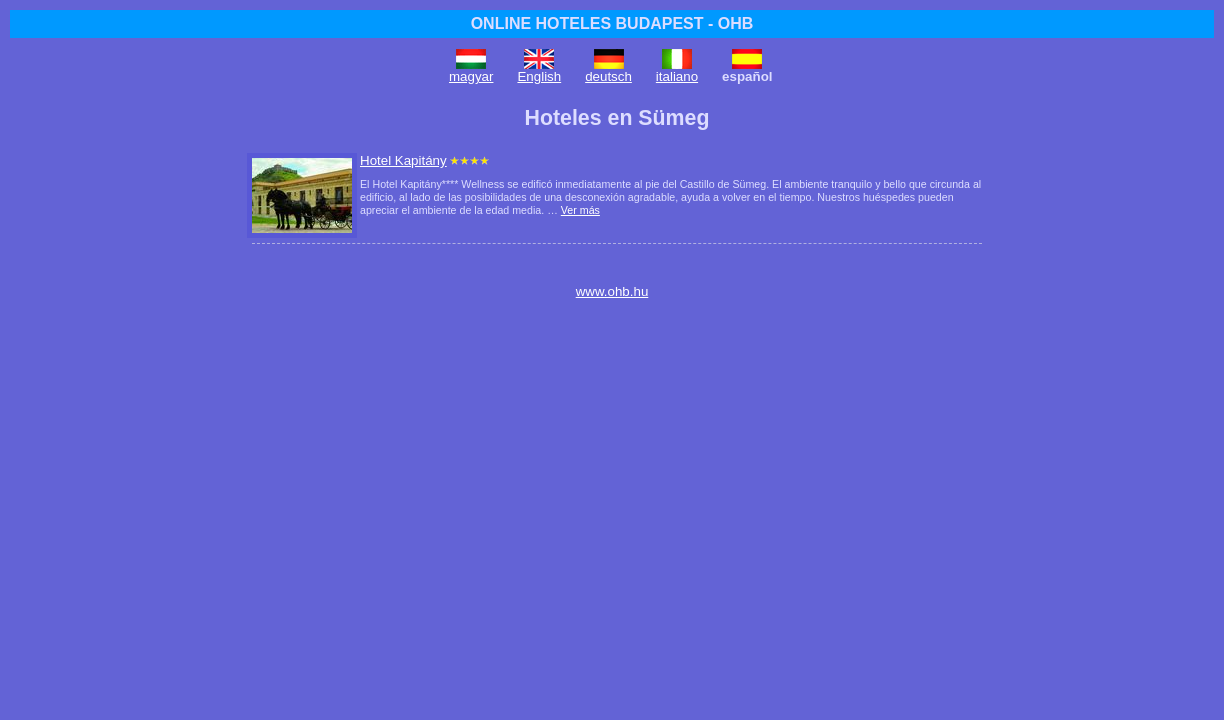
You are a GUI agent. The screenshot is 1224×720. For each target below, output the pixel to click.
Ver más (580, 210)
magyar (471, 76)
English (539, 76)
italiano (677, 76)
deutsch (608, 76)
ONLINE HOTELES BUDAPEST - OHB (612, 23)
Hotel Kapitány (403, 160)
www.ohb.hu (612, 291)
